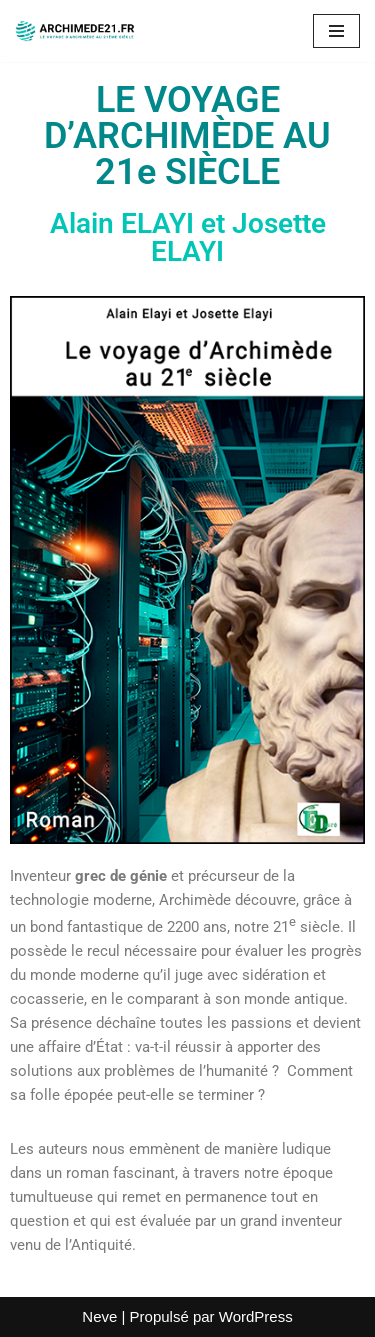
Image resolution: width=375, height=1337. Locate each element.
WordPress (256, 1316)
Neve (99, 1316)
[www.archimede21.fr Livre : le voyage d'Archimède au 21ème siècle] (75, 31)
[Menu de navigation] (336, 31)
